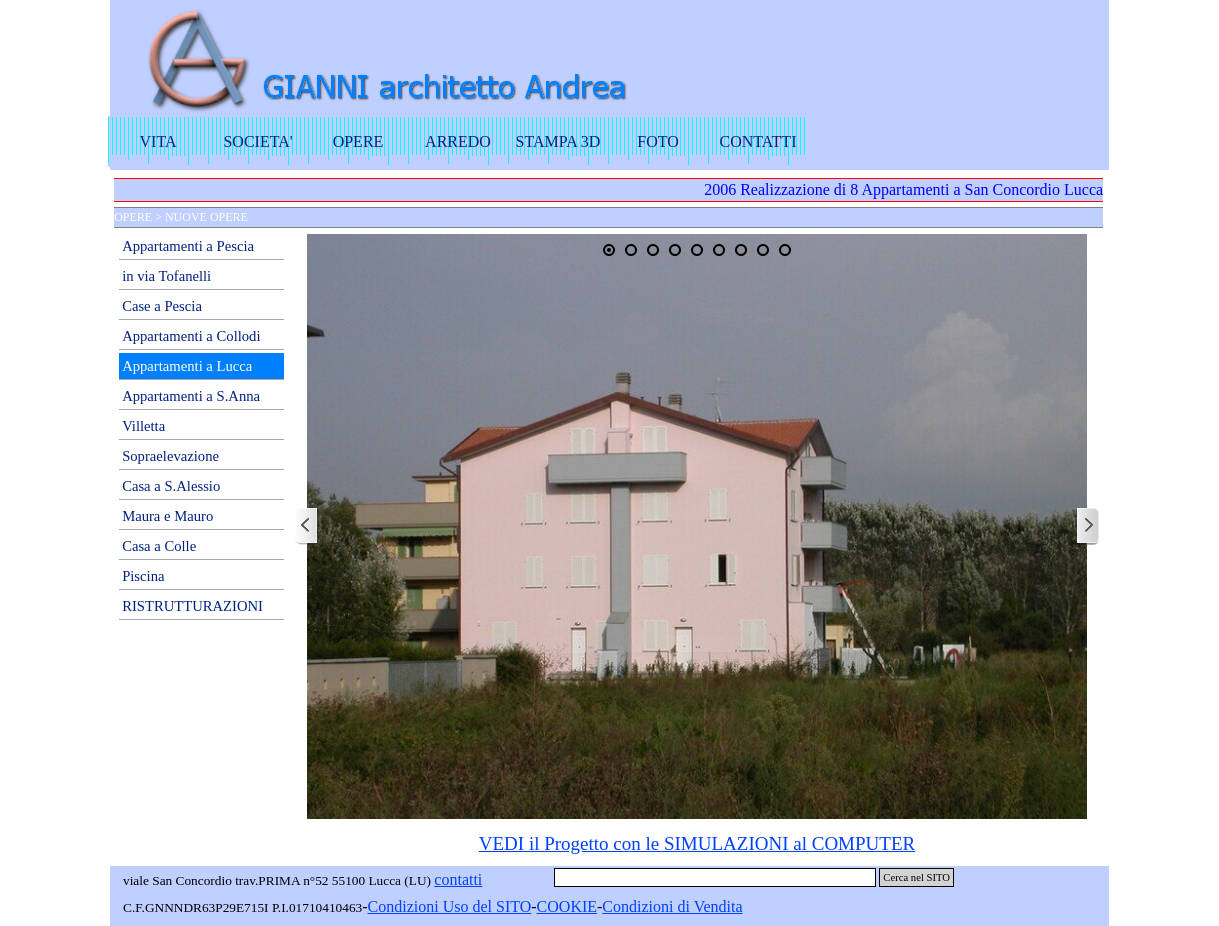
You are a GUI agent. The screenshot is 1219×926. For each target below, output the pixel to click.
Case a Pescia (162, 306)
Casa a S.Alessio (171, 486)
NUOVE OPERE (206, 217)
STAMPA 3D (558, 141)
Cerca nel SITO (916, 877)
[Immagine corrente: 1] (609, 250)
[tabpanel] (697, 844)
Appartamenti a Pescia (188, 246)
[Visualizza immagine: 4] (675, 250)
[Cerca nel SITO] (715, 877)
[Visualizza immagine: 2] (631, 250)
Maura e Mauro (167, 516)
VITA (158, 141)
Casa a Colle (159, 546)
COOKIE (567, 906)
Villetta (143, 426)
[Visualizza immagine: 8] (763, 250)
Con (381, 906)
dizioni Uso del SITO (462, 906)
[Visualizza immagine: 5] (697, 250)
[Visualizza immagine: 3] (653, 250)
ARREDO (458, 141)
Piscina (143, 576)
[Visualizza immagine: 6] (719, 250)
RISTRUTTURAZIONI (192, 606)
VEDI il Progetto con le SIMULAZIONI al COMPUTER (697, 843)
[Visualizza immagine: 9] (785, 250)
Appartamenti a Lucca (187, 366)
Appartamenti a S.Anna (191, 396)
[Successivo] (1087, 526)
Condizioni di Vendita (672, 906)
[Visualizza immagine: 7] (741, 250)
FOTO (658, 141)
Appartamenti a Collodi (191, 336)
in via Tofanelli (166, 276)
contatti (458, 879)
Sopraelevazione (170, 456)
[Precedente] (307, 526)
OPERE (358, 141)
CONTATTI (758, 141)
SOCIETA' (257, 141)
